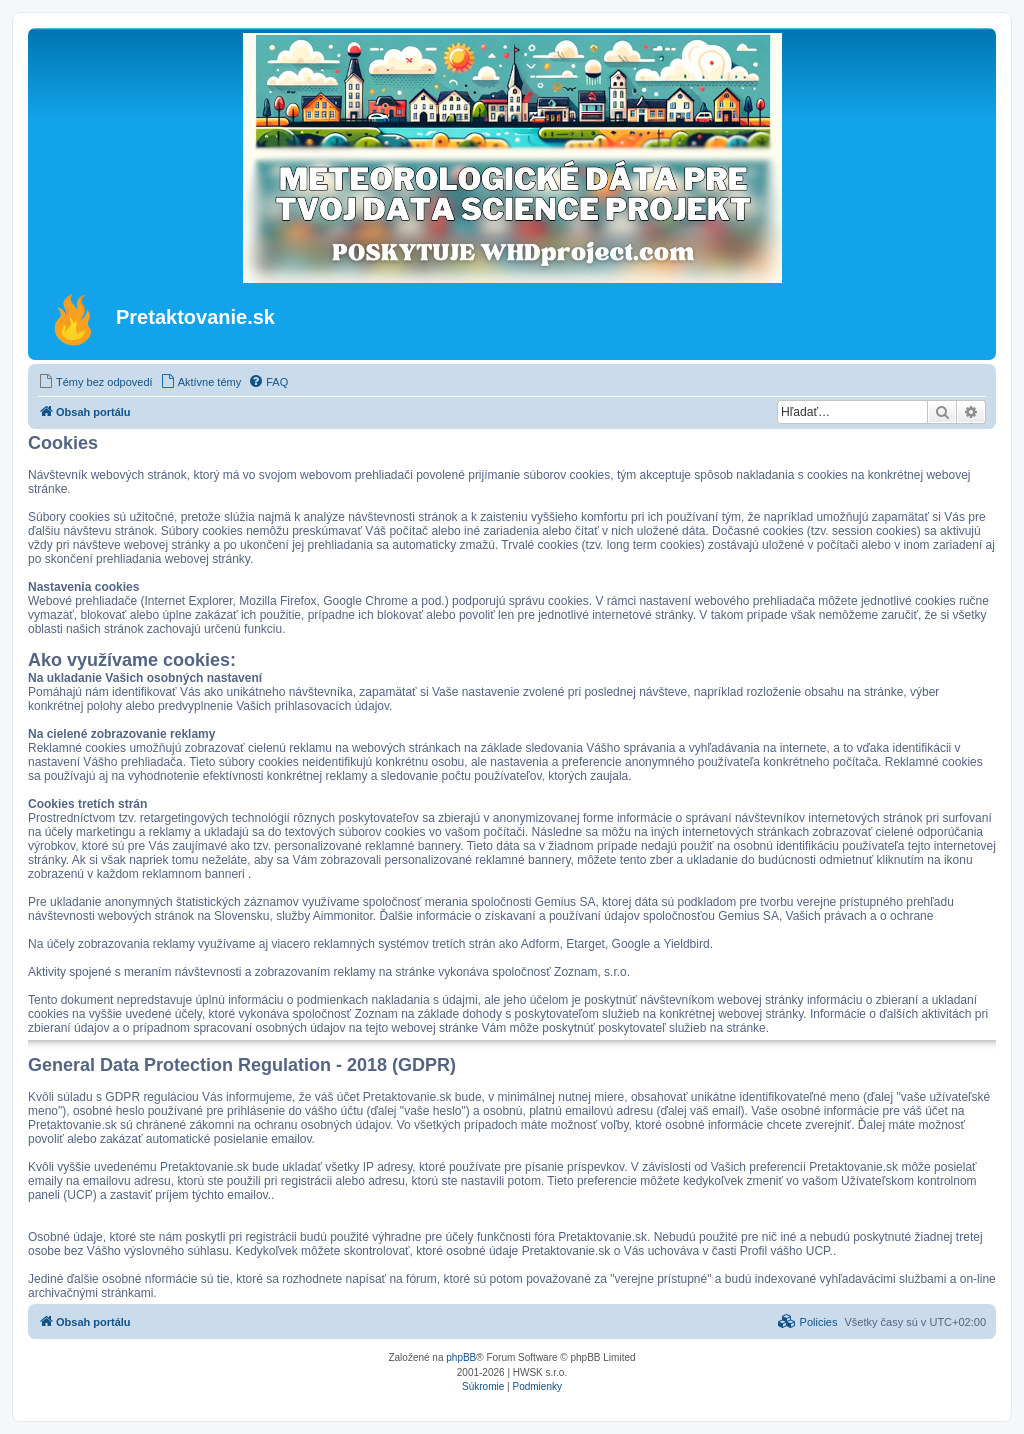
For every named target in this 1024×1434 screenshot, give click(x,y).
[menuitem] (95, 382)
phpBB (461, 1357)
